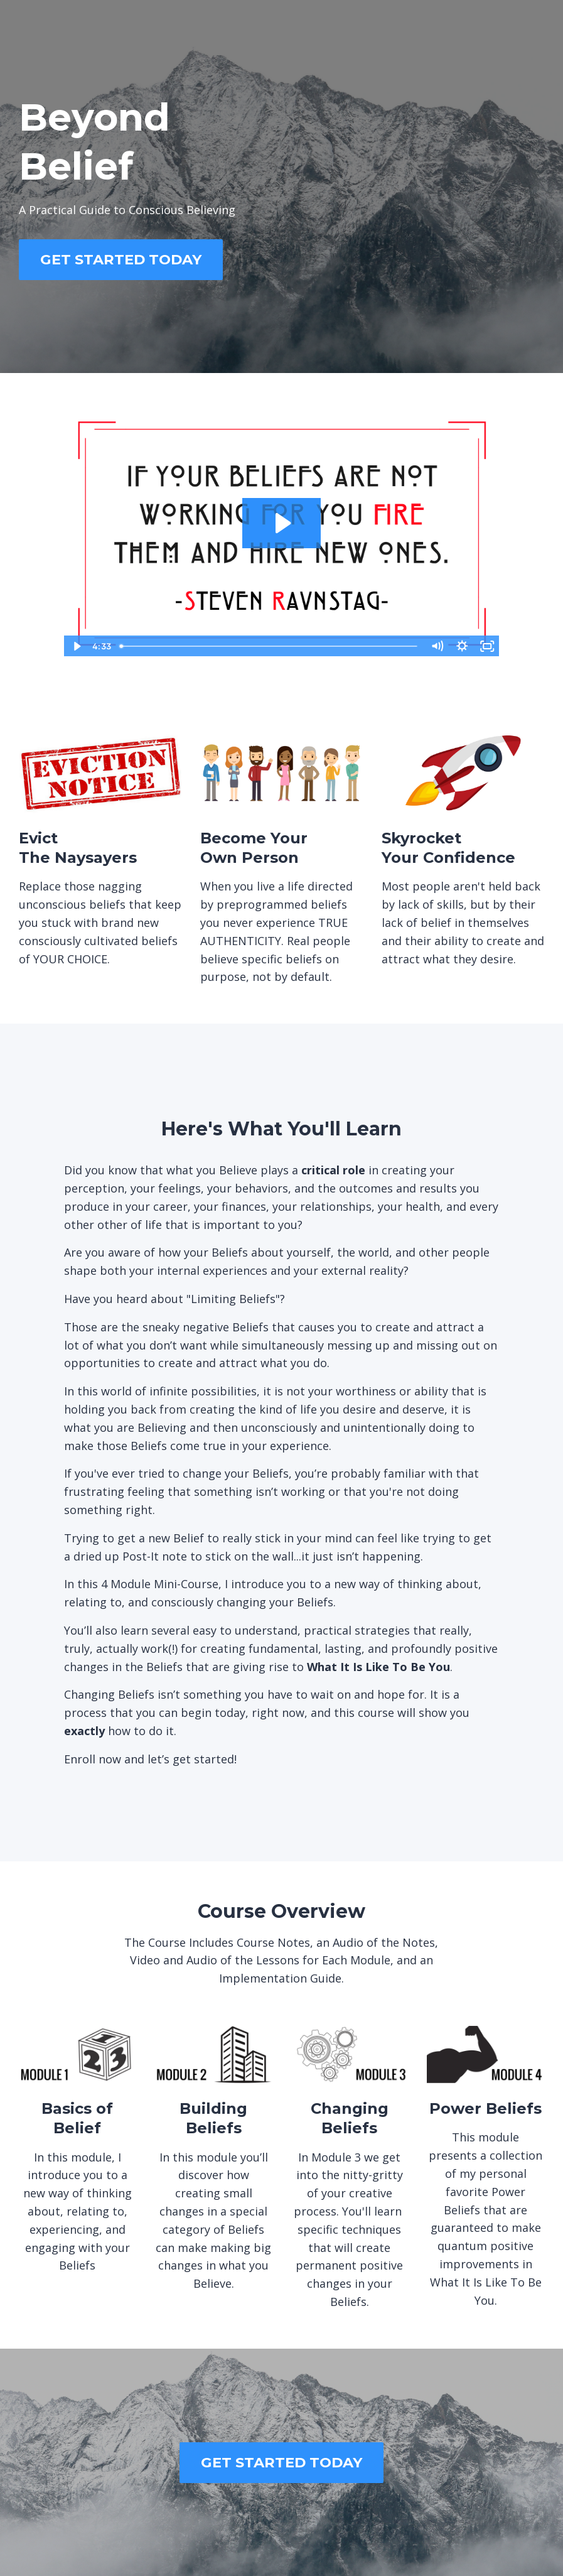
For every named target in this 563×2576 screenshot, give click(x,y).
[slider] (269, 646)
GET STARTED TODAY (120, 259)
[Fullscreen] (487, 646)
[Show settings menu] (462, 646)
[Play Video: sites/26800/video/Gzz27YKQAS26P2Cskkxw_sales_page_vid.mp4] (281, 523)
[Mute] (436, 646)
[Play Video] (75, 646)
